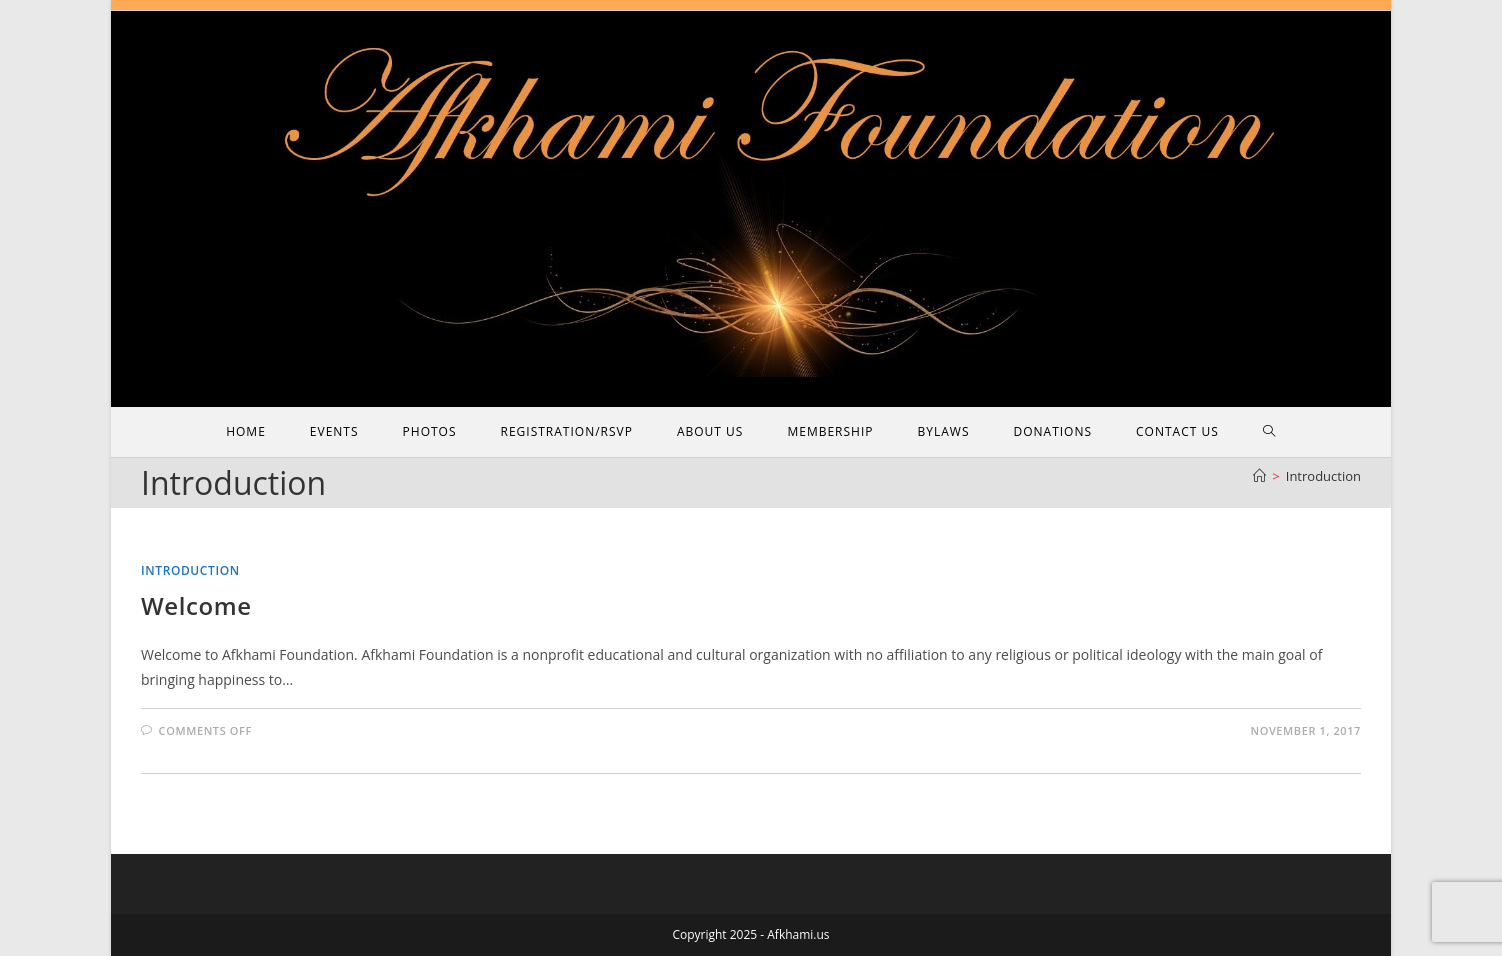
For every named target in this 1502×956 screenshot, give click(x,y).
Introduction (1323, 476)
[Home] (1259, 476)
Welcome (196, 605)
